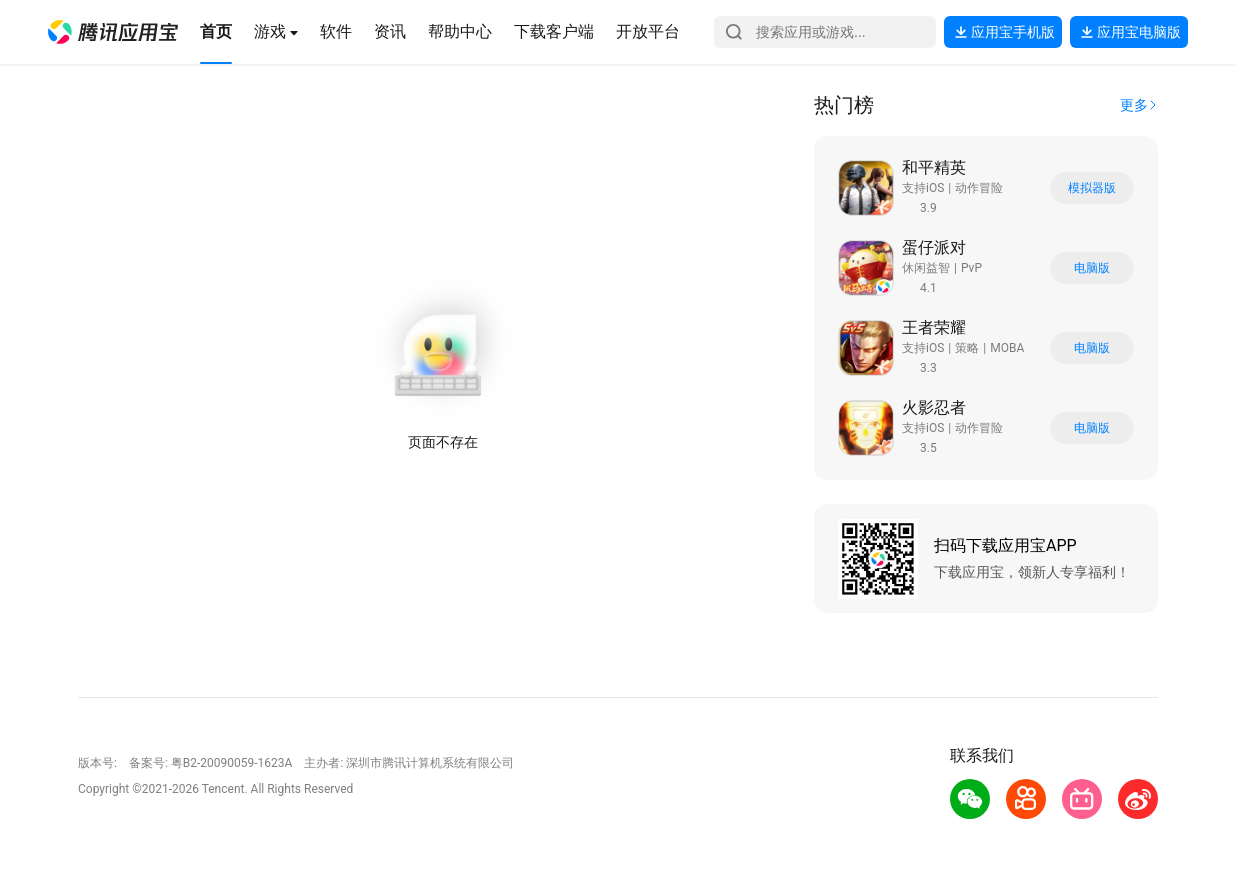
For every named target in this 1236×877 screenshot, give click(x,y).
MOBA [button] (1007, 348)
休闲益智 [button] (926, 268)
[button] (113, 32)
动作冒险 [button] (979, 188)
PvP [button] (971, 268)
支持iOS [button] (923, 188)
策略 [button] (967, 348)
